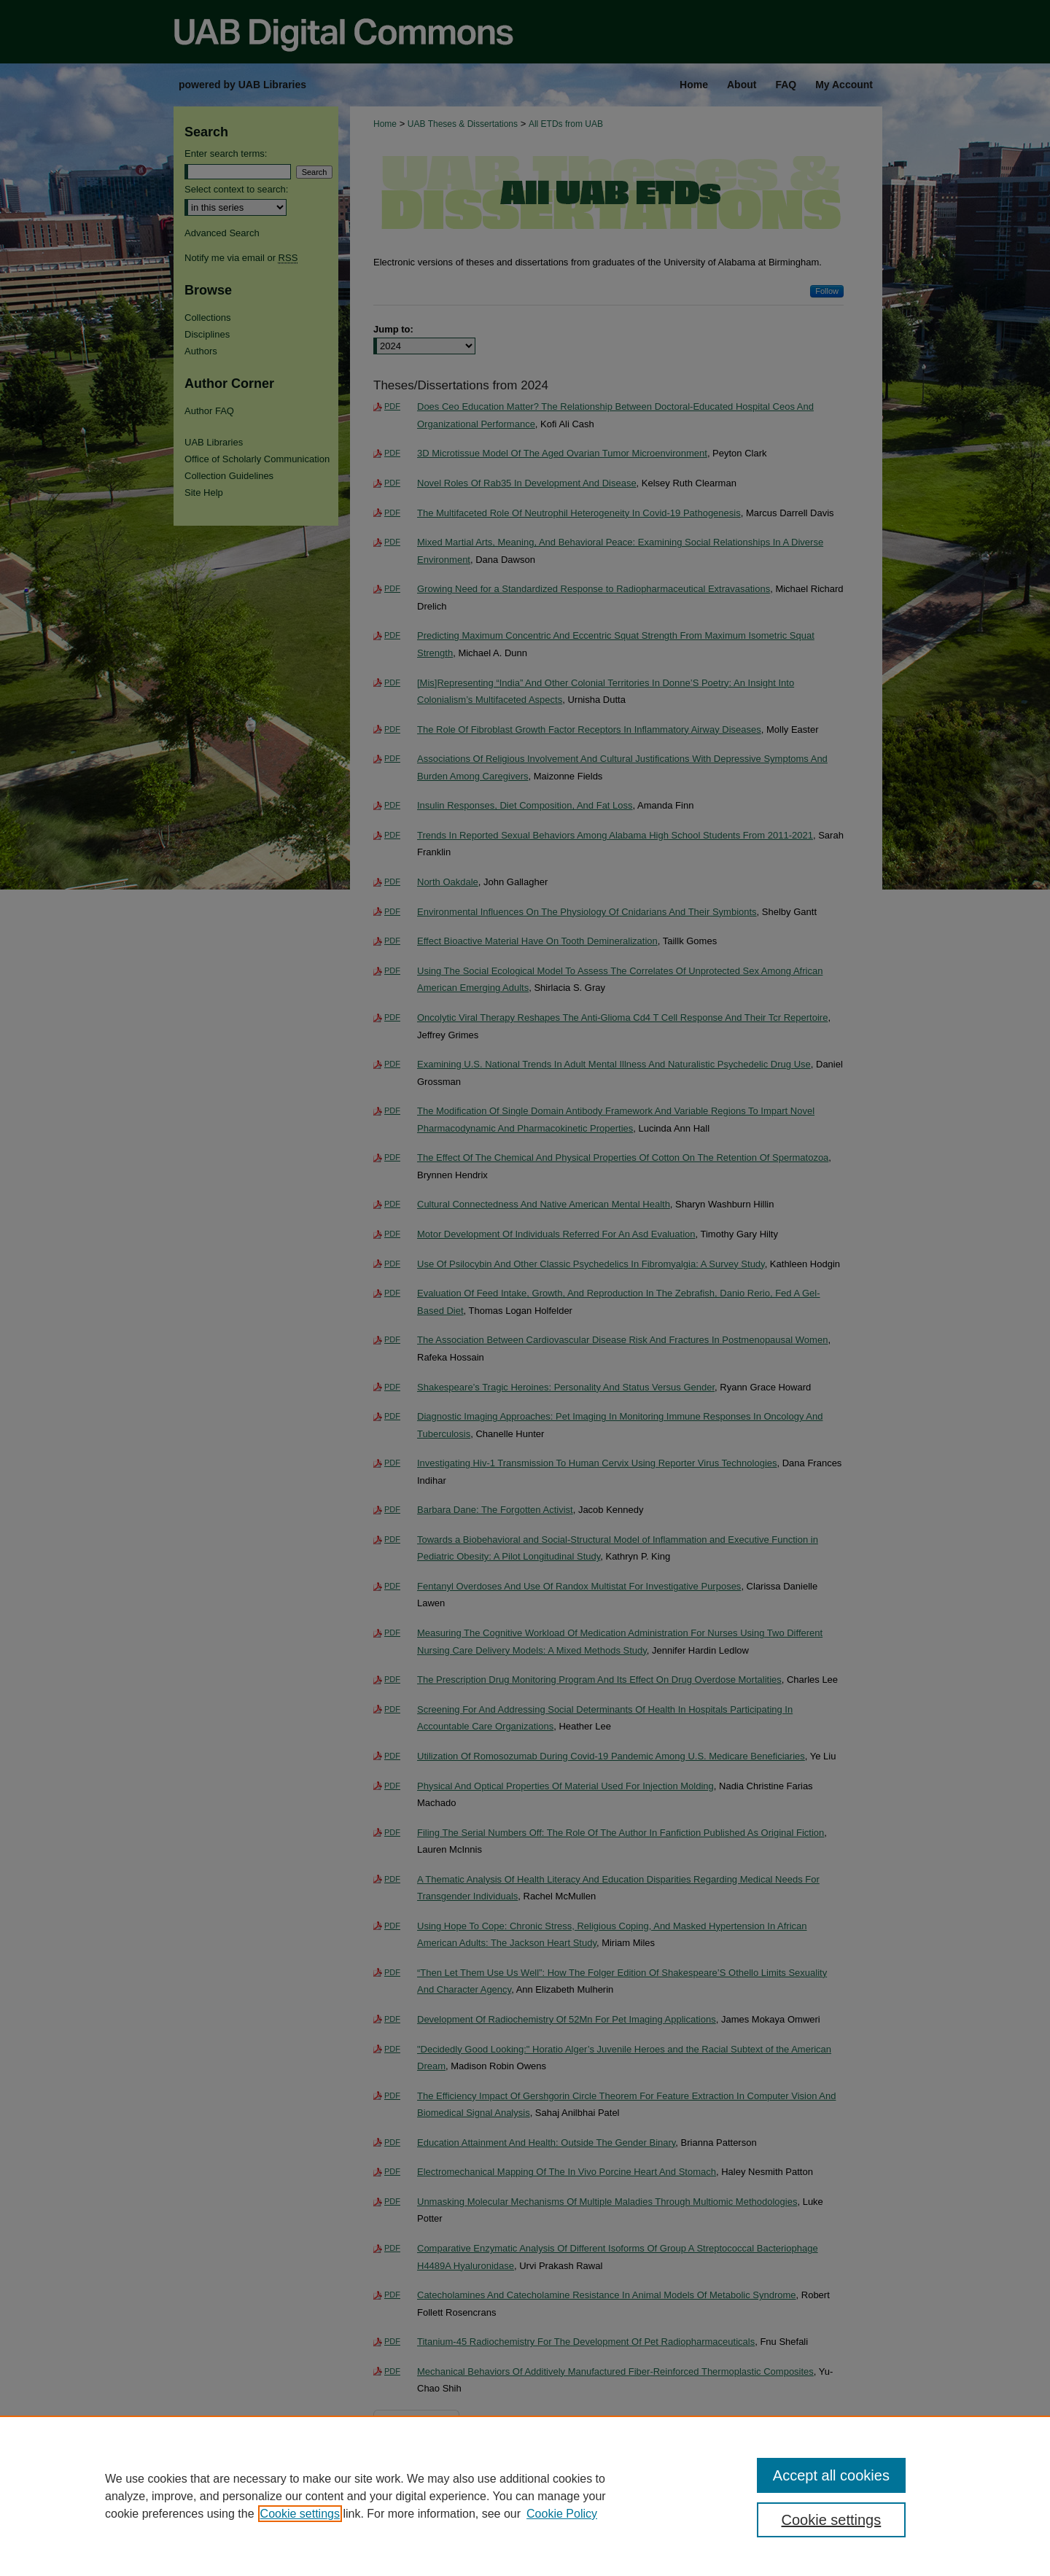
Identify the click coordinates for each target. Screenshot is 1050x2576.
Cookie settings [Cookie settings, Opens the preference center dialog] (832, 2520)
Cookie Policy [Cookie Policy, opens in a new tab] (561, 2513)
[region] (525, 2496)
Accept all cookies (831, 2475)
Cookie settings (300, 2513)
